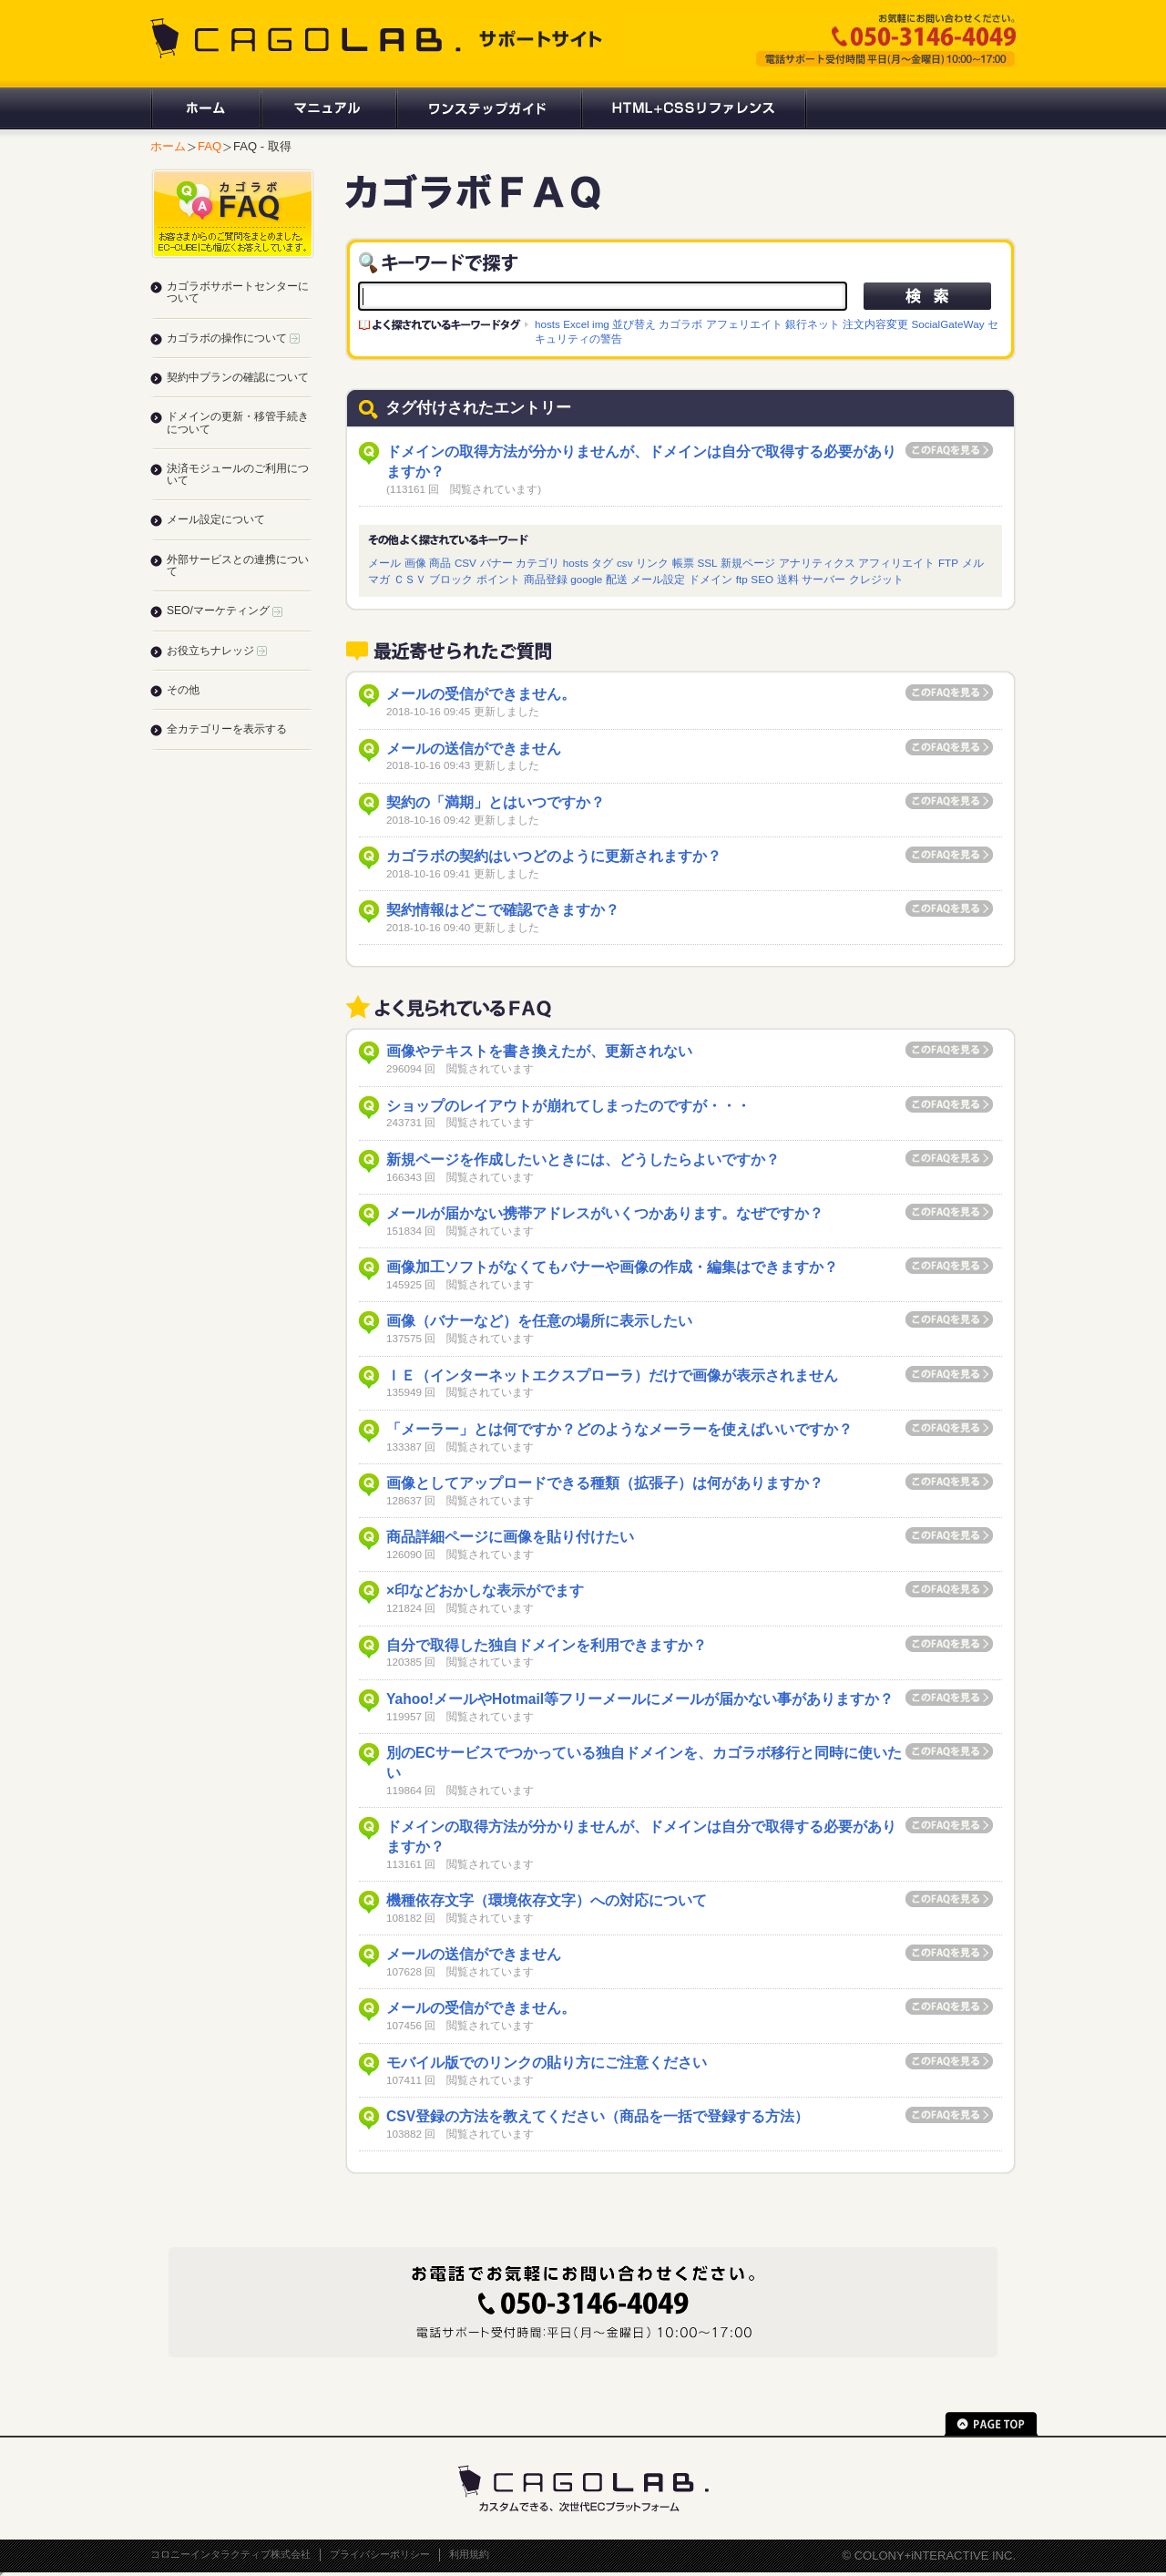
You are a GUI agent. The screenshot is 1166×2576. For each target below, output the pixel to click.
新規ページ (748, 563)
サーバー (823, 579)
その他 (183, 689)
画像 (415, 563)
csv (625, 563)
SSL (707, 563)
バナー (496, 563)
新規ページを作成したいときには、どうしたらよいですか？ (583, 1159)
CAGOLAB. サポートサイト (378, 38)
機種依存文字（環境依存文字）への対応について (546, 1900)
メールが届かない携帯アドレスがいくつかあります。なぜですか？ (604, 1213)
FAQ (209, 146)
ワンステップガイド (487, 108)
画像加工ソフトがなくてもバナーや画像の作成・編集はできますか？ (612, 1267)
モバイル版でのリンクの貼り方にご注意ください (546, 2062)
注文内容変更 (875, 324)
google (586, 579)
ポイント (498, 579)
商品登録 (546, 579)
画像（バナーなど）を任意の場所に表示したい (539, 1321)
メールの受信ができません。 (481, 694)
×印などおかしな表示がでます (485, 1590)
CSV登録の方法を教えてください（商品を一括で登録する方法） (597, 2116)
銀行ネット (812, 324)
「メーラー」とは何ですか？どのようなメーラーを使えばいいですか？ (619, 1429)
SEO (762, 579)
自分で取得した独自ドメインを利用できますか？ (546, 1645)
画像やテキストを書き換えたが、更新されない (539, 1051)
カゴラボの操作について (233, 338)
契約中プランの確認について (238, 377)
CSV (465, 563)
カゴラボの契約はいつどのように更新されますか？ (553, 856)
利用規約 (469, 2554)
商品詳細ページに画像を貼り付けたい (510, 1537)
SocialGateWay (947, 324)
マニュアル (327, 108)
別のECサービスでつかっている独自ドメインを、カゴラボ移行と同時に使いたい (644, 1763)
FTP (948, 563)
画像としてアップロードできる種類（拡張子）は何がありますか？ (604, 1483)
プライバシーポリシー (380, 2554)
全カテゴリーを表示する (227, 729)
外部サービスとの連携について (238, 565)
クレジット (876, 579)
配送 (617, 579)
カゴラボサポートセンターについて (238, 292)
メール (384, 563)
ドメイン (710, 579)
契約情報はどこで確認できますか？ (502, 910)
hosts (547, 324)
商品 (440, 563)
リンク (652, 563)
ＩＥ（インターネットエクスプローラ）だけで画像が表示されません (612, 1375)
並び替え (634, 324)
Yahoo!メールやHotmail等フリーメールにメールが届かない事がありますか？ (640, 1699)
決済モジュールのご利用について (238, 474)
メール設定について (216, 519)
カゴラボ (680, 324)
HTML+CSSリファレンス (693, 108)
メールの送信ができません (473, 748)
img (600, 324)
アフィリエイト (896, 563)
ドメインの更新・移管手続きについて (238, 422)
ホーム (205, 108)
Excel (576, 324)
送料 (788, 579)
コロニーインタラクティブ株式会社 (230, 2554)
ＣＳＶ (410, 579)
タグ (602, 563)
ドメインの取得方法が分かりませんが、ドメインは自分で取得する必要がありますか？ (641, 461)
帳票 (683, 563)
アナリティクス (817, 563)
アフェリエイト (744, 324)
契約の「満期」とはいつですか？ (495, 802)
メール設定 (657, 579)
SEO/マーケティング (224, 610)
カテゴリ (537, 563)
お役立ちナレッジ (217, 650)
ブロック (451, 579)
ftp (742, 579)
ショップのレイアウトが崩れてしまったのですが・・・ (568, 1106)
